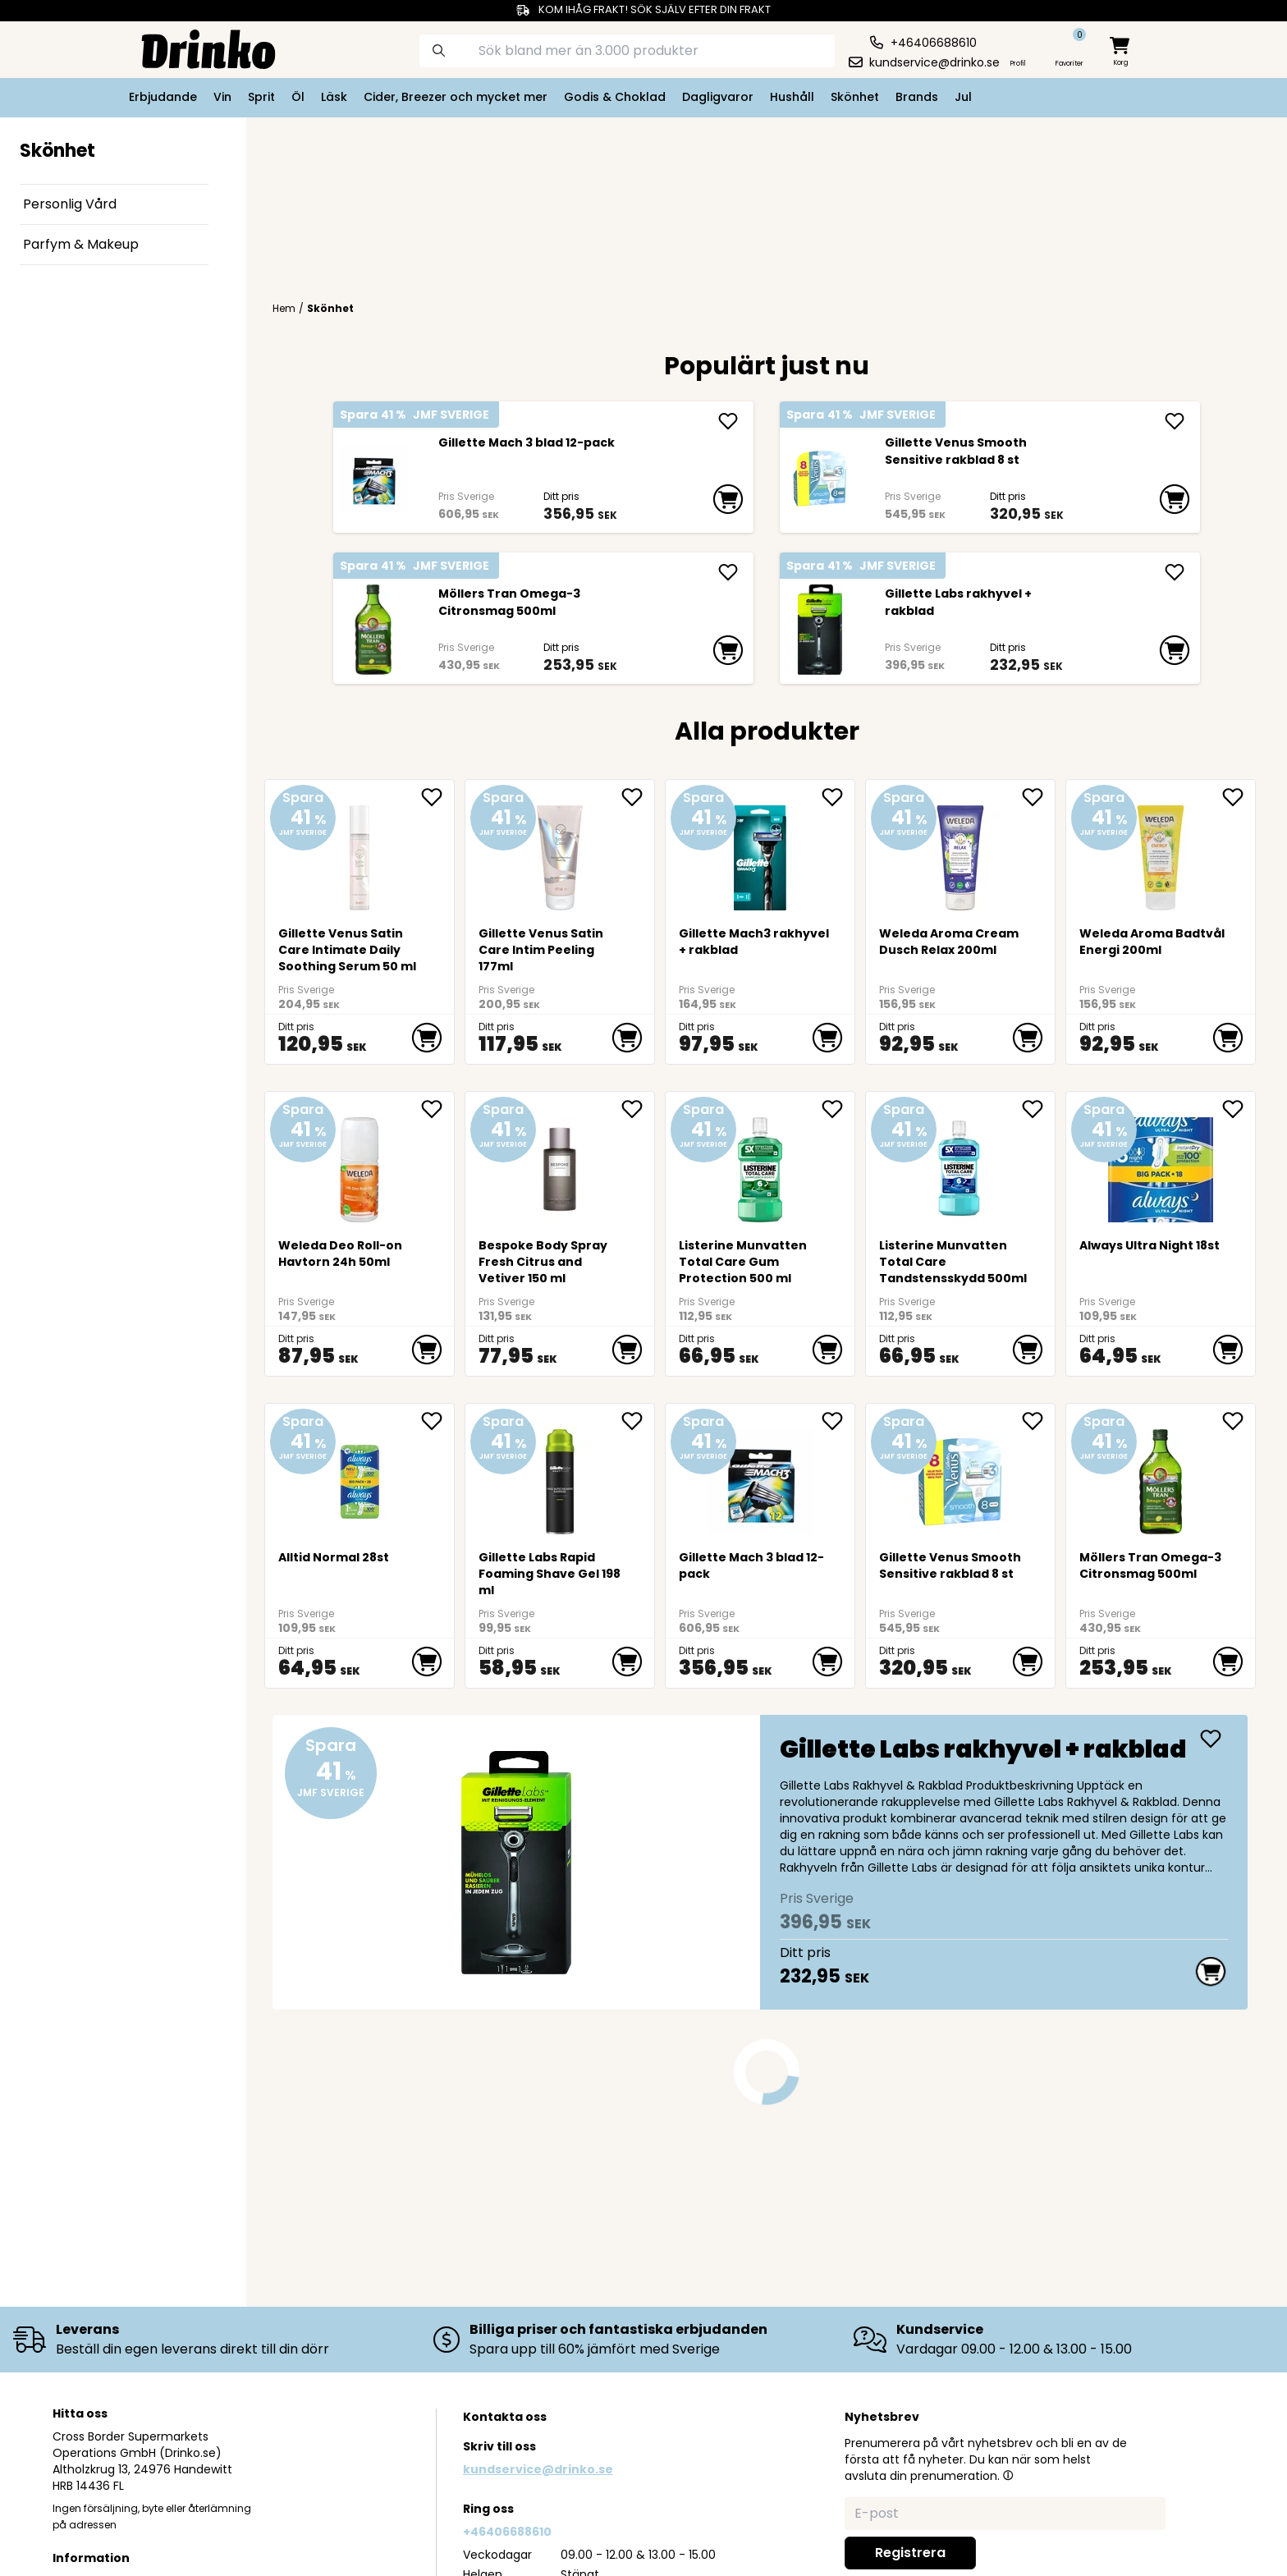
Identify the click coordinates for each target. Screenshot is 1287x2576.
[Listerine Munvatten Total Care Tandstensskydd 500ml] (961, 1163)
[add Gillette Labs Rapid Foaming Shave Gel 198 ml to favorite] (637, 1421)
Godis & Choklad (615, 97)
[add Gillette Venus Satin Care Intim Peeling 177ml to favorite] (637, 797)
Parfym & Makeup (81, 244)
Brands (916, 97)
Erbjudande (163, 97)
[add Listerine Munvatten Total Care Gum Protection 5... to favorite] (838, 1109)
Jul (963, 97)
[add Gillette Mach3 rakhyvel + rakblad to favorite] (838, 797)
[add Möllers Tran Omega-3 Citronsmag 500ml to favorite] (1238, 1421)
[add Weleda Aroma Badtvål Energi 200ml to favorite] (1238, 797)
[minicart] (1121, 52)
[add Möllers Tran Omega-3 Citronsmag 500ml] (728, 572)
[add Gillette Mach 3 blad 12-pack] (728, 421)
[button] (1008, 2475)
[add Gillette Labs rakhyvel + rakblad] (1174, 572)
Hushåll (792, 97)
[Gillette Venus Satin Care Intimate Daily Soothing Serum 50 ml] (360, 851)
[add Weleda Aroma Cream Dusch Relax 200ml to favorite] (1038, 797)
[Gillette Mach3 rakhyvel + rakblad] (760, 851)
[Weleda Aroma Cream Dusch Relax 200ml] (961, 851)
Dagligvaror (717, 97)
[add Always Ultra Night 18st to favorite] (1238, 1109)
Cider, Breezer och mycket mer (455, 97)
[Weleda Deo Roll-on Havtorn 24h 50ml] (360, 1163)
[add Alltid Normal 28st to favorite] (437, 1421)
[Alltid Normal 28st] (360, 1475)
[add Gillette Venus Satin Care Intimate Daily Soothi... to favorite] (437, 797)
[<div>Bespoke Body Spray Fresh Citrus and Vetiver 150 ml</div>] (560, 1163)
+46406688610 (507, 2531)
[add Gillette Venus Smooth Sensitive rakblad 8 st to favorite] (1038, 1421)
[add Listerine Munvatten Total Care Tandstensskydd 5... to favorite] (1038, 1109)
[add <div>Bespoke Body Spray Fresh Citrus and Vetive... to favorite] (637, 1109)
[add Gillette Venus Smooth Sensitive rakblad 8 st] (1174, 421)
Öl (298, 97)
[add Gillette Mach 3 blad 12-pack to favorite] (838, 1421)
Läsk (334, 97)
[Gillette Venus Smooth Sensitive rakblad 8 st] (819, 479)
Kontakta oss (505, 2417)
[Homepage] (195, 47)
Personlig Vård (70, 204)
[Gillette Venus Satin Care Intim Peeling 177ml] (560, 851)
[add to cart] (728, 499)
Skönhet (855, 97)
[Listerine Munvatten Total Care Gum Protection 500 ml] (760, 1163)
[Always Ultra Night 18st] (1161, 1163)
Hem (284, 308)
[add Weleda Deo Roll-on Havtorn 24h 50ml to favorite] (437, 1109)
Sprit (261, 97)
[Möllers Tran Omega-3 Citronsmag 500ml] (373, 630)
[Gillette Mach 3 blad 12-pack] (373, 479)
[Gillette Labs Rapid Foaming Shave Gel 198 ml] (560, 1475)
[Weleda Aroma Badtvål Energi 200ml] (1161, 851)
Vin (222, 97)
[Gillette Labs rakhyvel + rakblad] (819, 630)
